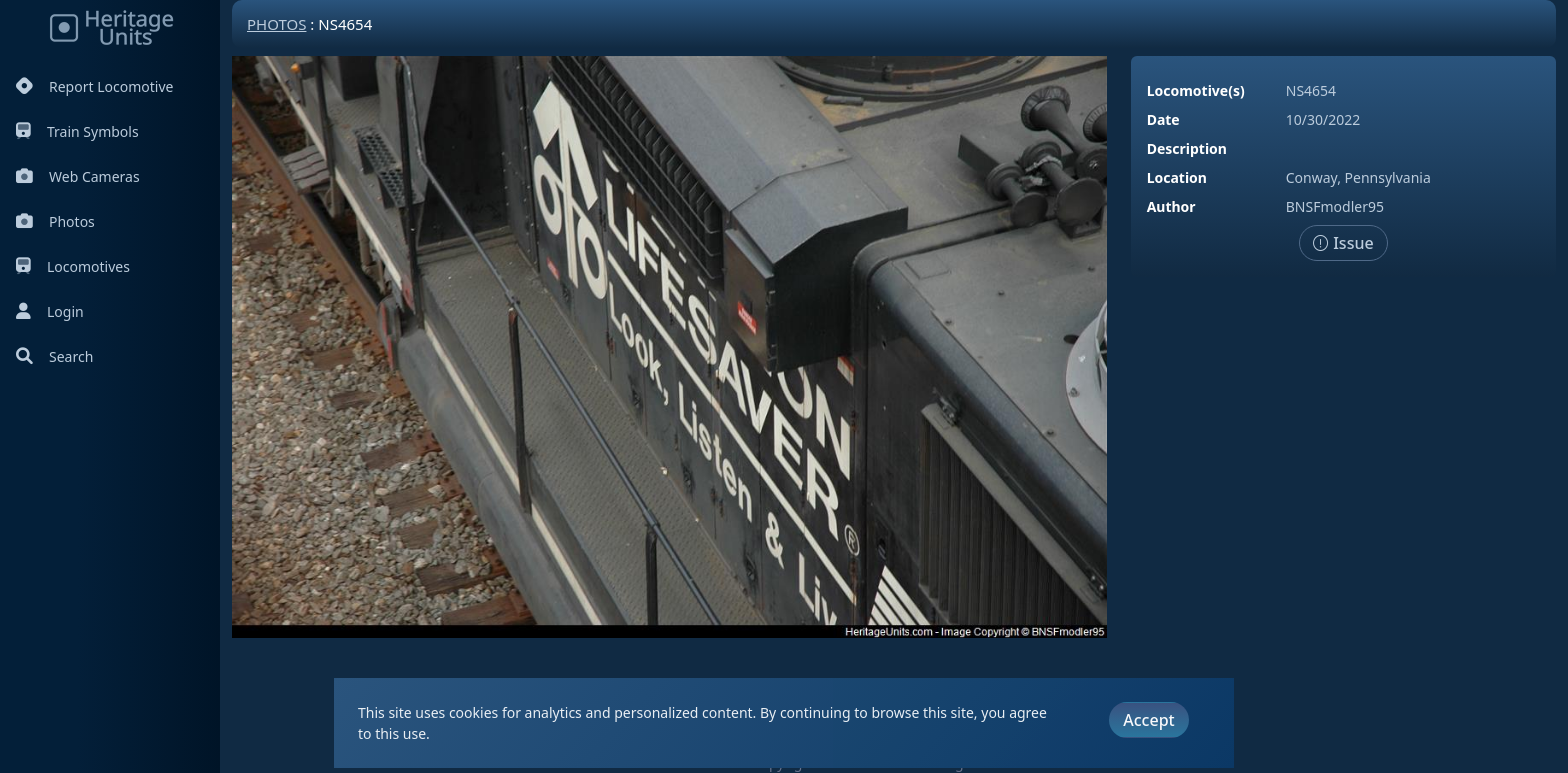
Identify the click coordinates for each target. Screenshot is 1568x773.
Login (50, 311)
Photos (55, 221)
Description (1187, 148)
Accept (1148, 720)
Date (1163, 119)
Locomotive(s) (1196, 90)
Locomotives (73, 266)
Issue (1343, 243)
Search (54, 356)
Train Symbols (77, 131)
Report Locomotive (94, 86)
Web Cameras (78, 176)
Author (1171, 206)
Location (1177, 177)
